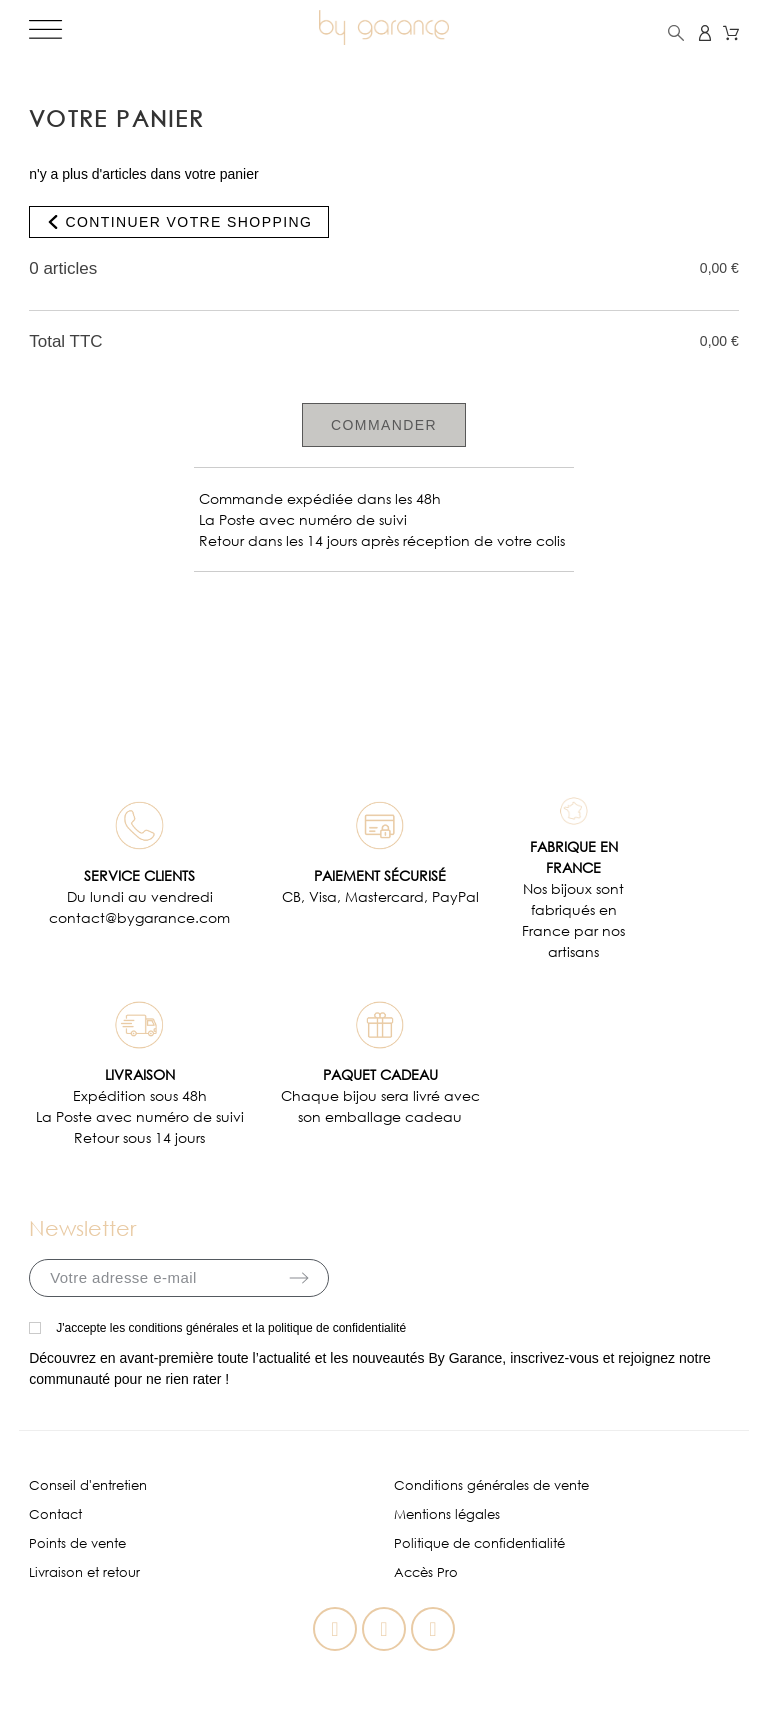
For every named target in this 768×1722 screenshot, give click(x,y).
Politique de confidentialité (479, 1543)
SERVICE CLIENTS (139, 875)
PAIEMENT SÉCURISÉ (380, 875)
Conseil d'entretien (88, 1485)
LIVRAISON (140, 1074)
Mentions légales (447, 1514)
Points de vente (77, 1543)
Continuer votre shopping (179, 222)
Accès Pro (426, 1572)
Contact (55, 1514)
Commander (384, 425)
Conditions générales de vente (491, 1485)
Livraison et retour (84, 1572)
